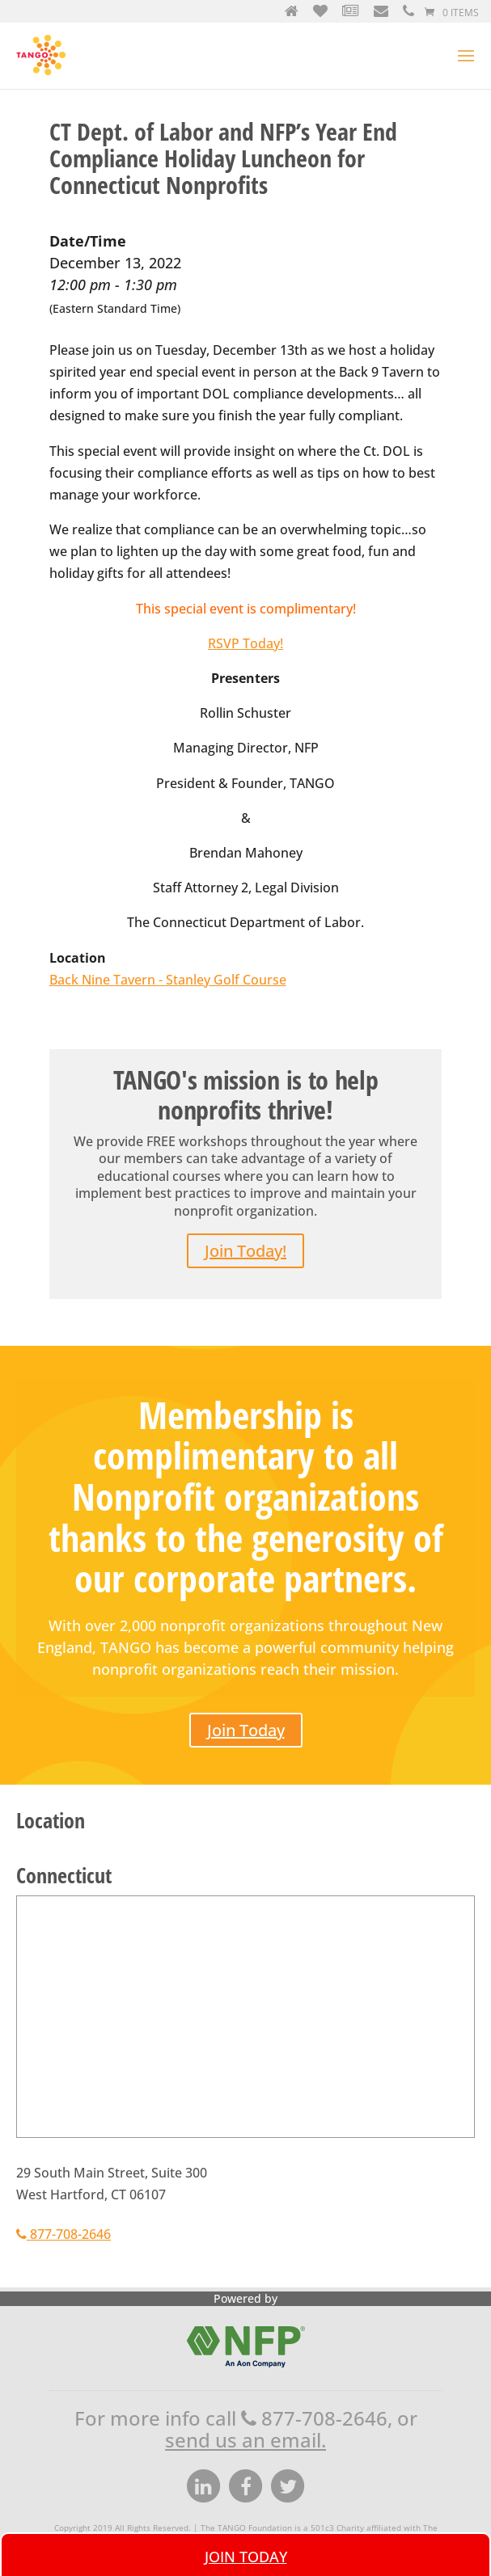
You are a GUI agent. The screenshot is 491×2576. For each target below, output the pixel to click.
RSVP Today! (245, 622)
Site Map (355, 2517)
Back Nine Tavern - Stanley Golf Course (167, 959)
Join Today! (245, 1230)
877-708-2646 (63, 2213)
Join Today (246, 1709)
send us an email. (245, 2418)
